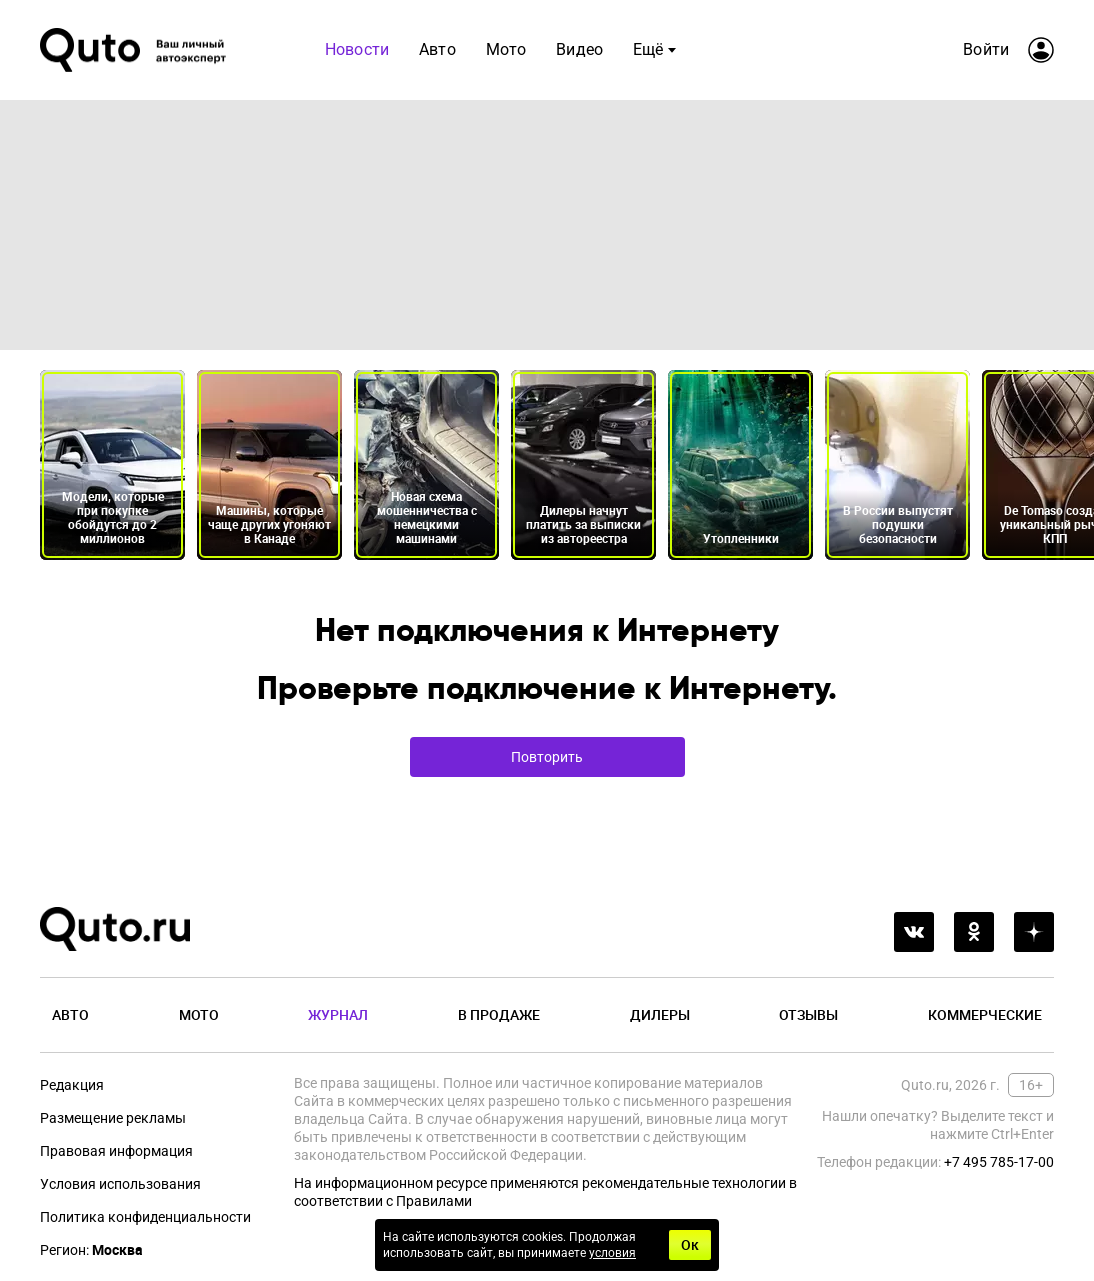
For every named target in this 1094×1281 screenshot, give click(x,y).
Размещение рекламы (113, 1118)
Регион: (91, 1250)
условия (612, 1253)
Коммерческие (985, 1014)
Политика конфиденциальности (145, 1217)
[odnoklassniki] (974, 932)
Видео (579, 49)
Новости (357, 49)
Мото (506, 49)
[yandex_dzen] (1034, 932)
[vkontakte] (914, 932)
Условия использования (120, 1184)
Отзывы (808, 1014)
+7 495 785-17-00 (999, 1162)
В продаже (499, 1014)
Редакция (72, 1085)
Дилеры (660, 1014)
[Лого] (135, 50)
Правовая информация (116, 1151)
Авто (437, 49)
